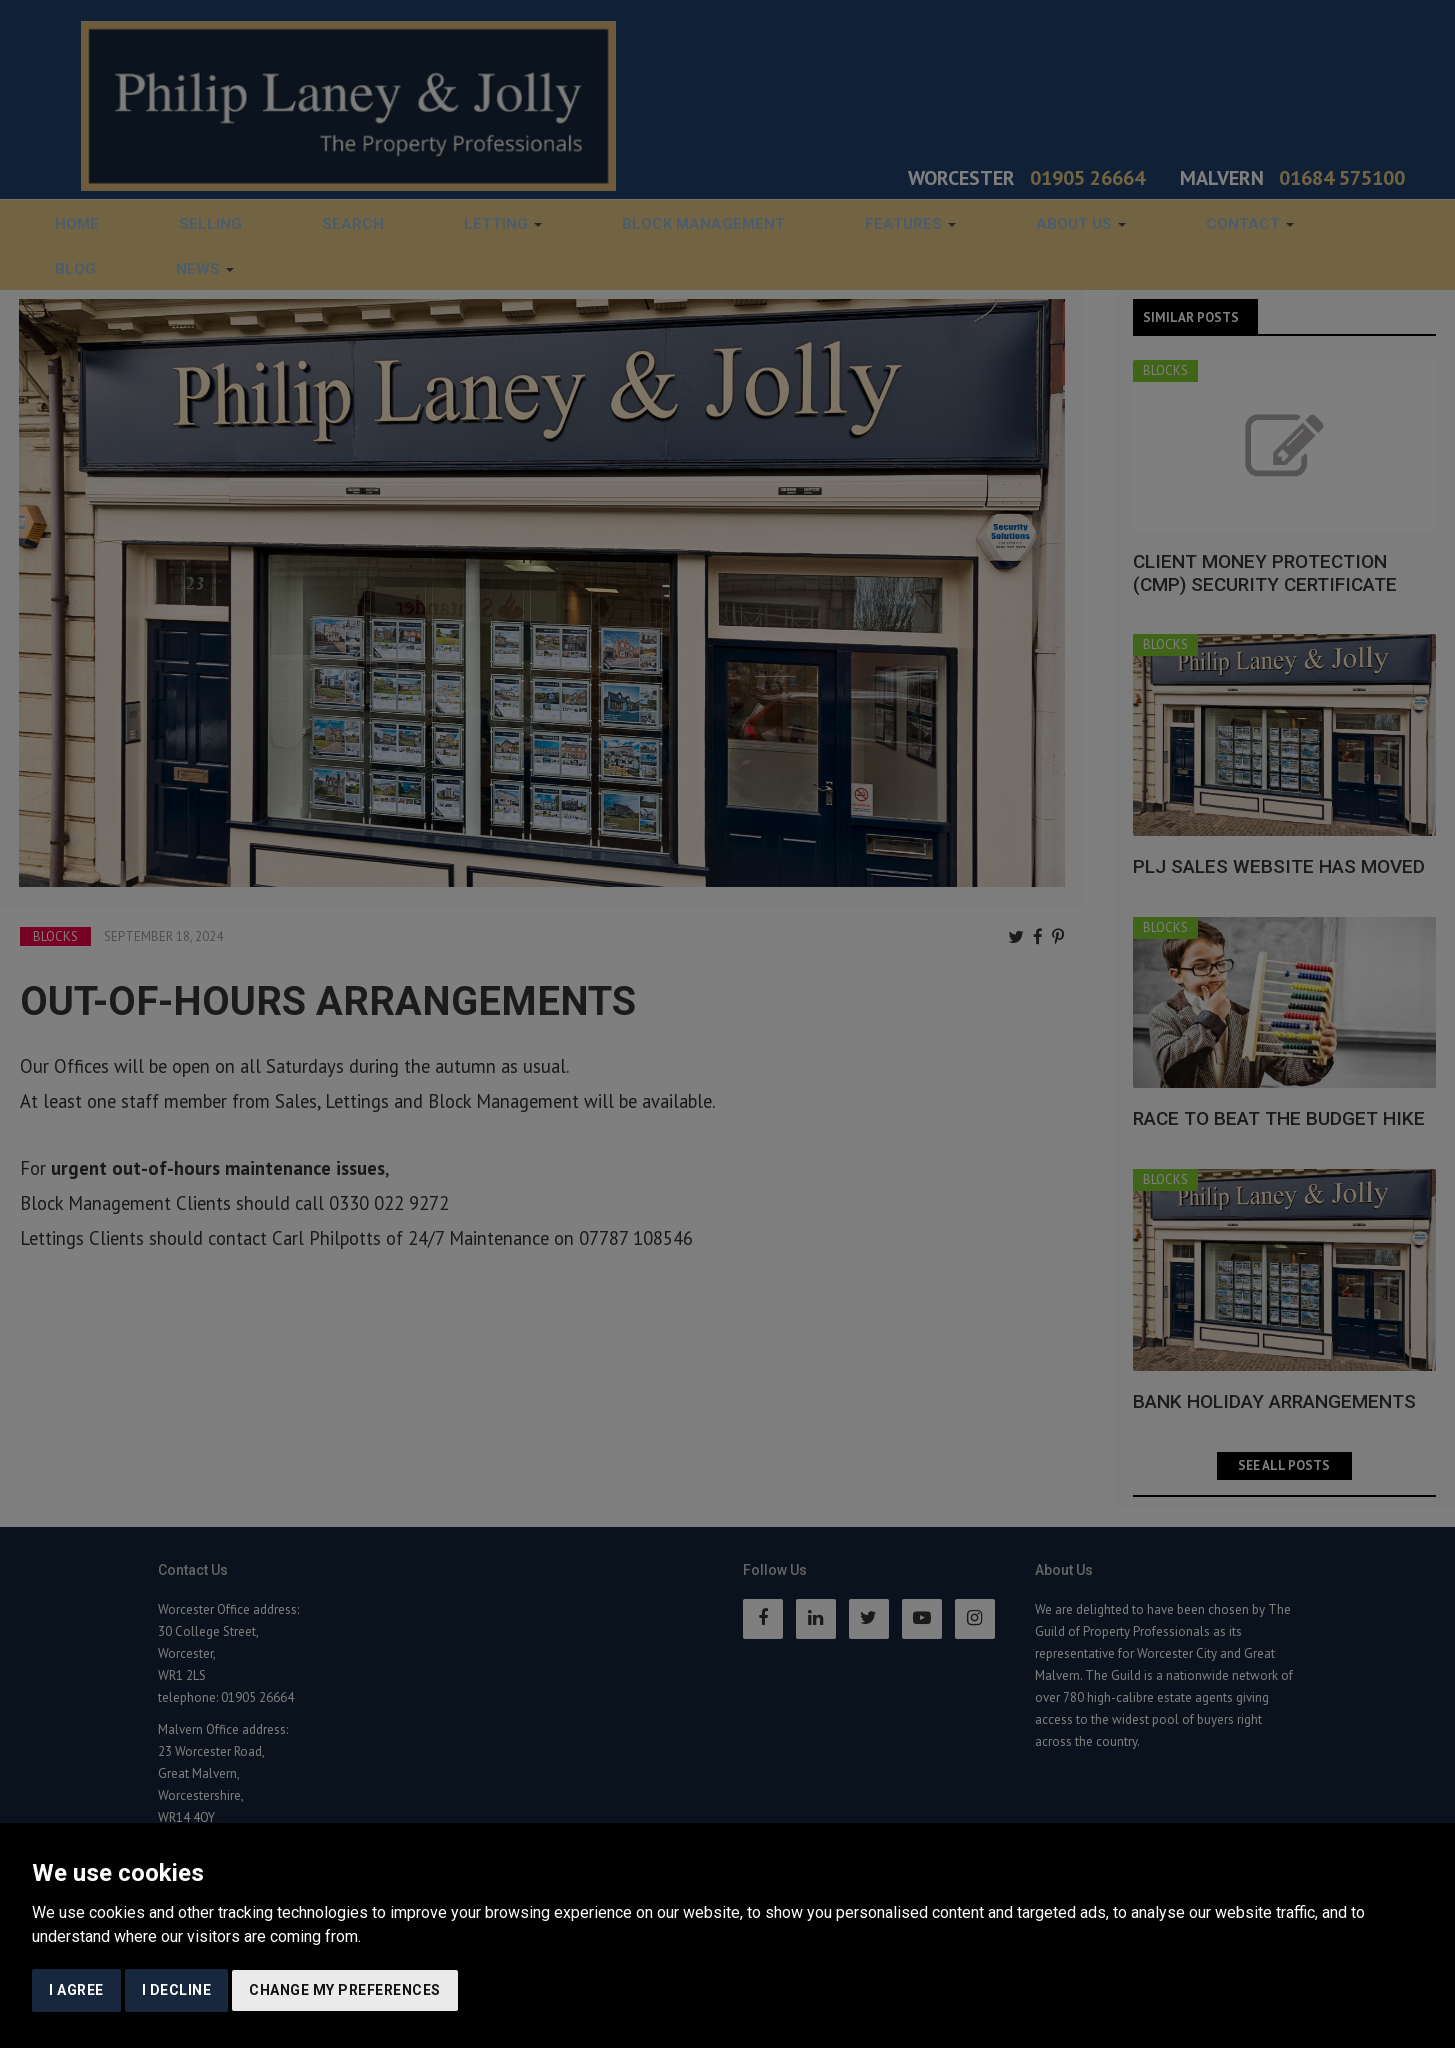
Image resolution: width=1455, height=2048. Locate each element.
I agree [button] (76, 1990)
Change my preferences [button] (345, 1990)
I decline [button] (177, 1990)
